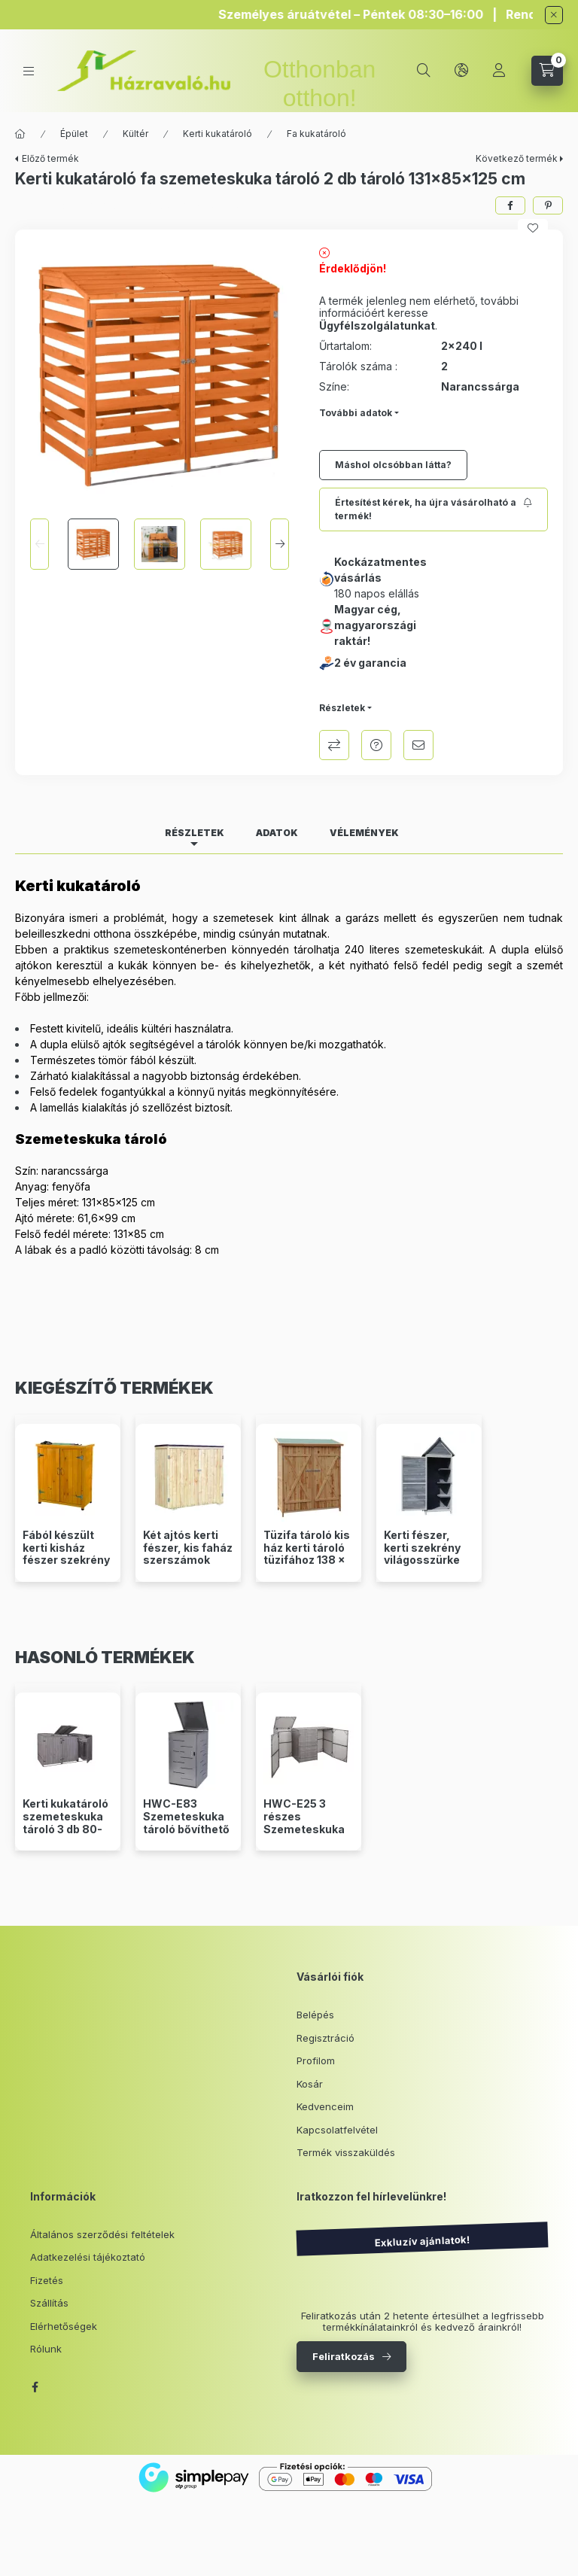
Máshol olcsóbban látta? (393, 464)
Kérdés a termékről (376, 745)
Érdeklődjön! (352, 268)
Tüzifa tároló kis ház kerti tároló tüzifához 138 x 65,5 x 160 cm (306, 1554)
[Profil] (499, 71)
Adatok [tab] (277, 832)
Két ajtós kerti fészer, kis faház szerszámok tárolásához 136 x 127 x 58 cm (188, 1560)
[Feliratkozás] (433, 509)
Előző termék (50, 158)
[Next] (279, 544)
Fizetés (46, 2280)
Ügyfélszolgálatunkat (377, 325)
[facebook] (510, 205)
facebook (35, 2387)
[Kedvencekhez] (533, 228)
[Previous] (39, 544)
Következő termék (517, 158)
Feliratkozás (343, 2356)
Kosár (310, 2084)
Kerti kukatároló (217, 133)
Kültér (135, 133)
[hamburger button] (28, 71)
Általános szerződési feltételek (102, 2234)
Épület (74, 133)
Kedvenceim (325, 2106)
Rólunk (46, 2349)
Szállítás (49, 2303)
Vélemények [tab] (364, 832)
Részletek (342, 707)
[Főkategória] (20, 134)
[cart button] (547, 71)
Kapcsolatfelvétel (337, 2130)
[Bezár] (554, 15)
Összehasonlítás (334, 745)
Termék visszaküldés (346, 2152)
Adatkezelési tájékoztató (87, 2257)
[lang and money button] (461, 71)
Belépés (315, 2015)
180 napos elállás (376, 593)
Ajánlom (418, 745)
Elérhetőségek (63, 2326)
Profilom (316, 2060)
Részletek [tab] (194, 832)
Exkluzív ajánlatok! (422, 2240)
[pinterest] (548, 205)
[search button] (424, 71)
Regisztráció (325, 2038)
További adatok (355, 412)
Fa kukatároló (316, 133)
